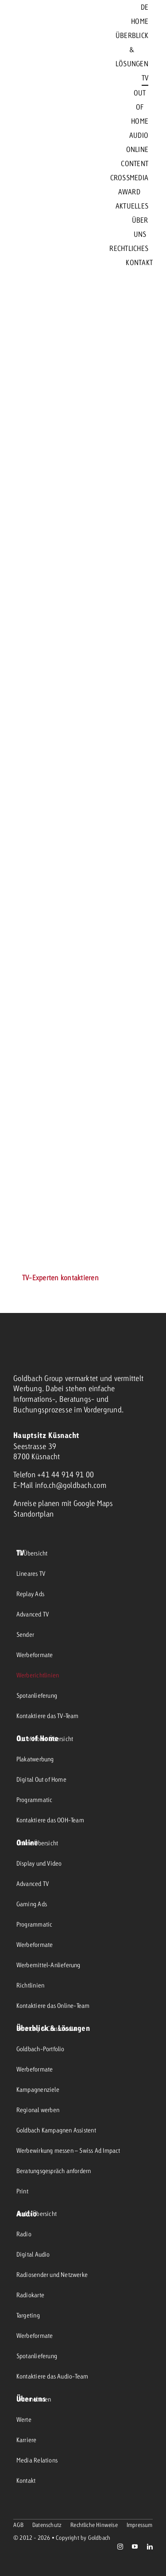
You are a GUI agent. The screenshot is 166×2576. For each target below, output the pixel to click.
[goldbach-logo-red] (35, 135)
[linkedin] (150, 2546)
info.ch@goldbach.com (70, 1485)
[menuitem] (144, 7)
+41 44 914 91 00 (65, 1474)
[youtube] (135, 2546)
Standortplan (33, 1513)
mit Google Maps (87, 1503)
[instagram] (120, 2546)
